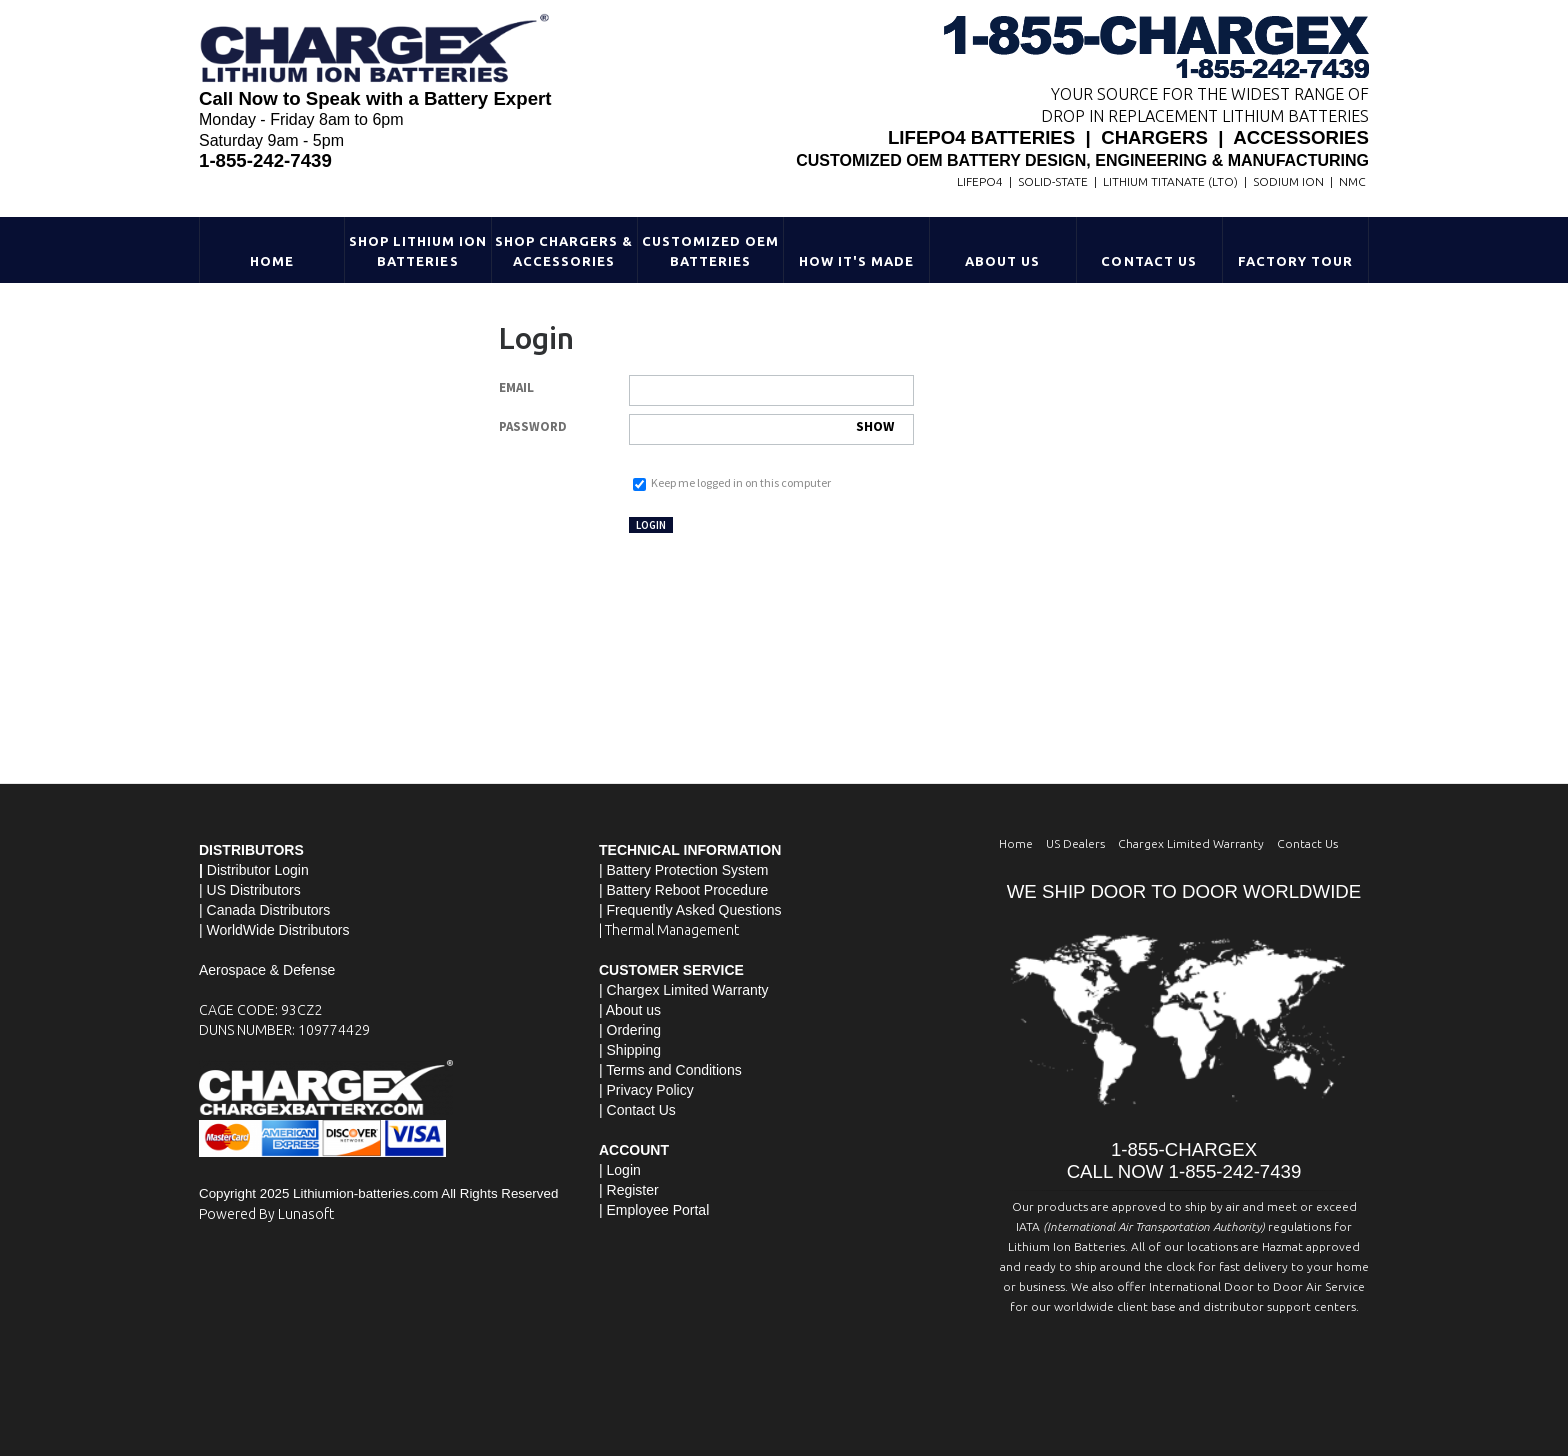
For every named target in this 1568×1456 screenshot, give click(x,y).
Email (516, 387)
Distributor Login (258, 870)
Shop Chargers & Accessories (564, 251)
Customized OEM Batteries (711, 251)
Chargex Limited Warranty (1191, 843)
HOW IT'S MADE (857, 261)
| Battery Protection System (683, 870)
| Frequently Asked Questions (690, 910)
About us (633, 1010)
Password (533, 426)
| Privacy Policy (646, 1090)
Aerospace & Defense (267, 970)
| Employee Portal (654, 1210)
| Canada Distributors (264, 910)
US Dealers (1075, 843)
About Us (1002, 261)
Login (651, 525)
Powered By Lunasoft (266, 1214)
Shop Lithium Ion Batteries (418, 251)
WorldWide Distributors (278, 930)
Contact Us (1148, 261)
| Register (629, 1190)
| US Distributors (250, 890)
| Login (620, 1170)
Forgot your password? (685, 462)
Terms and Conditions (673, 1070)
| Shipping (630, 1050)
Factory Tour (1295, 261)
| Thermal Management (669, 930)
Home (272, 261)
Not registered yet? (755, 523)
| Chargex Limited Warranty (684, 990)
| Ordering (630, 1030)
